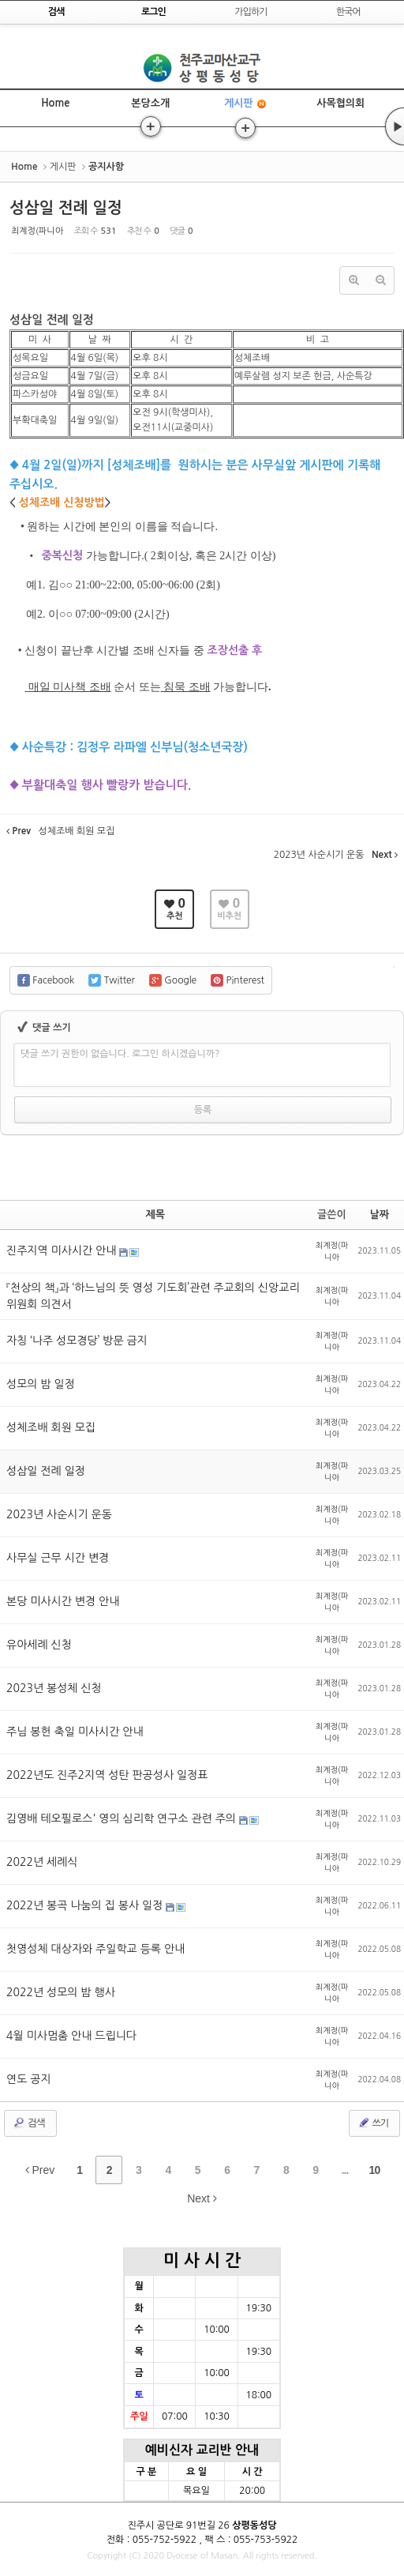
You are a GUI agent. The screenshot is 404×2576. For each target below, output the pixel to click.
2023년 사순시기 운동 (59, 1514)
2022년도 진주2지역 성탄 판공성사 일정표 (107, 1775)
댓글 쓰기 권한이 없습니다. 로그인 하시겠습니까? (120, 1054)
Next (202, 2198)
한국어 (348, 12)
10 (374, 2170)
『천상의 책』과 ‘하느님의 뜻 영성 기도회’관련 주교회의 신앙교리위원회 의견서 (153, 1296)
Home (55, 103)
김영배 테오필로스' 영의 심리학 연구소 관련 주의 (122, 1818)
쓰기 (372, 2122)
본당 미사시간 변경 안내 (62, 1601)
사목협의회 (340, 103)
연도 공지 (28, 2079)
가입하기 (250, 12)
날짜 (379, 1214)
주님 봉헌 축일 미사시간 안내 (75, 1731)
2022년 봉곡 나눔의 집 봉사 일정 (86, 1905)
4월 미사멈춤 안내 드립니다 (71, 2035)
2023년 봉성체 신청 (54, 1688)
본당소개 (150, 103)
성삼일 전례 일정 (65, 208)
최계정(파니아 (37, 231)
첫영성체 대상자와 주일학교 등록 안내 (95, 1948)
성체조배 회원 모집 (50, 1427)
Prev (40, 2170)
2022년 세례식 (42, 1861)
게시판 (245, 104)
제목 (155, 1214)
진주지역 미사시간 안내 (62, 1250)
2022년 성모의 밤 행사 (60, 1992)
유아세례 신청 (39, 1644)
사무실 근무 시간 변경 (57, 1557)
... (345, 2170)
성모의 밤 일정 (40, 1384)
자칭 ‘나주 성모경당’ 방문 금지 (77, 1340)
